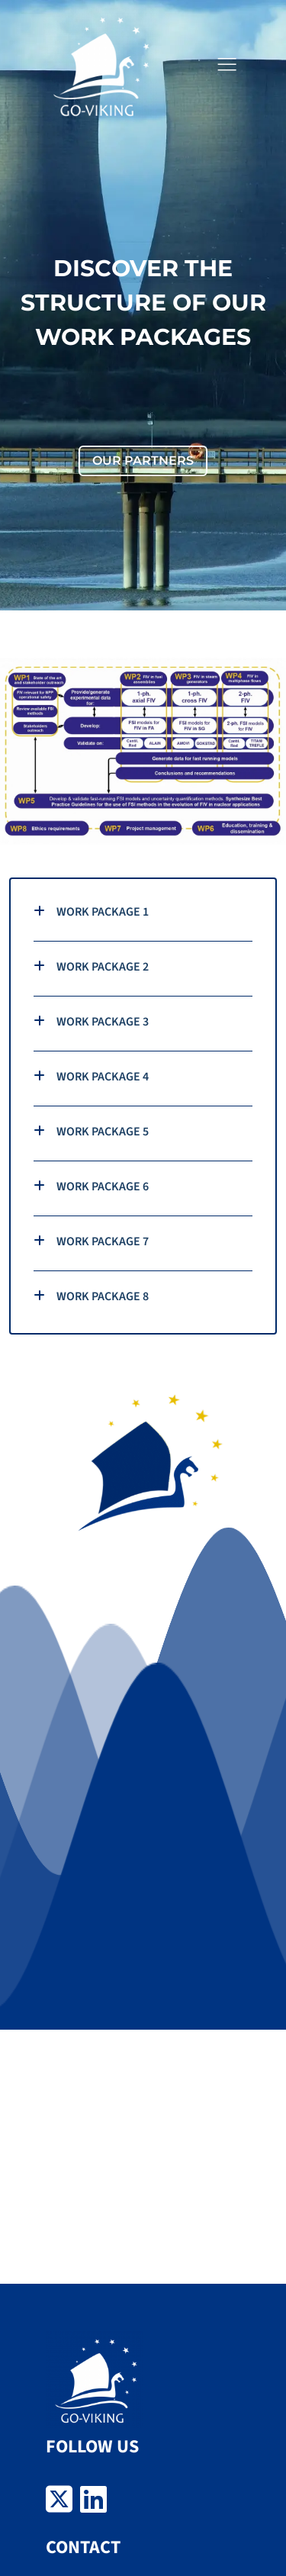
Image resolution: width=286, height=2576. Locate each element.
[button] (227, 65)
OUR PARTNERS (143, 460)
